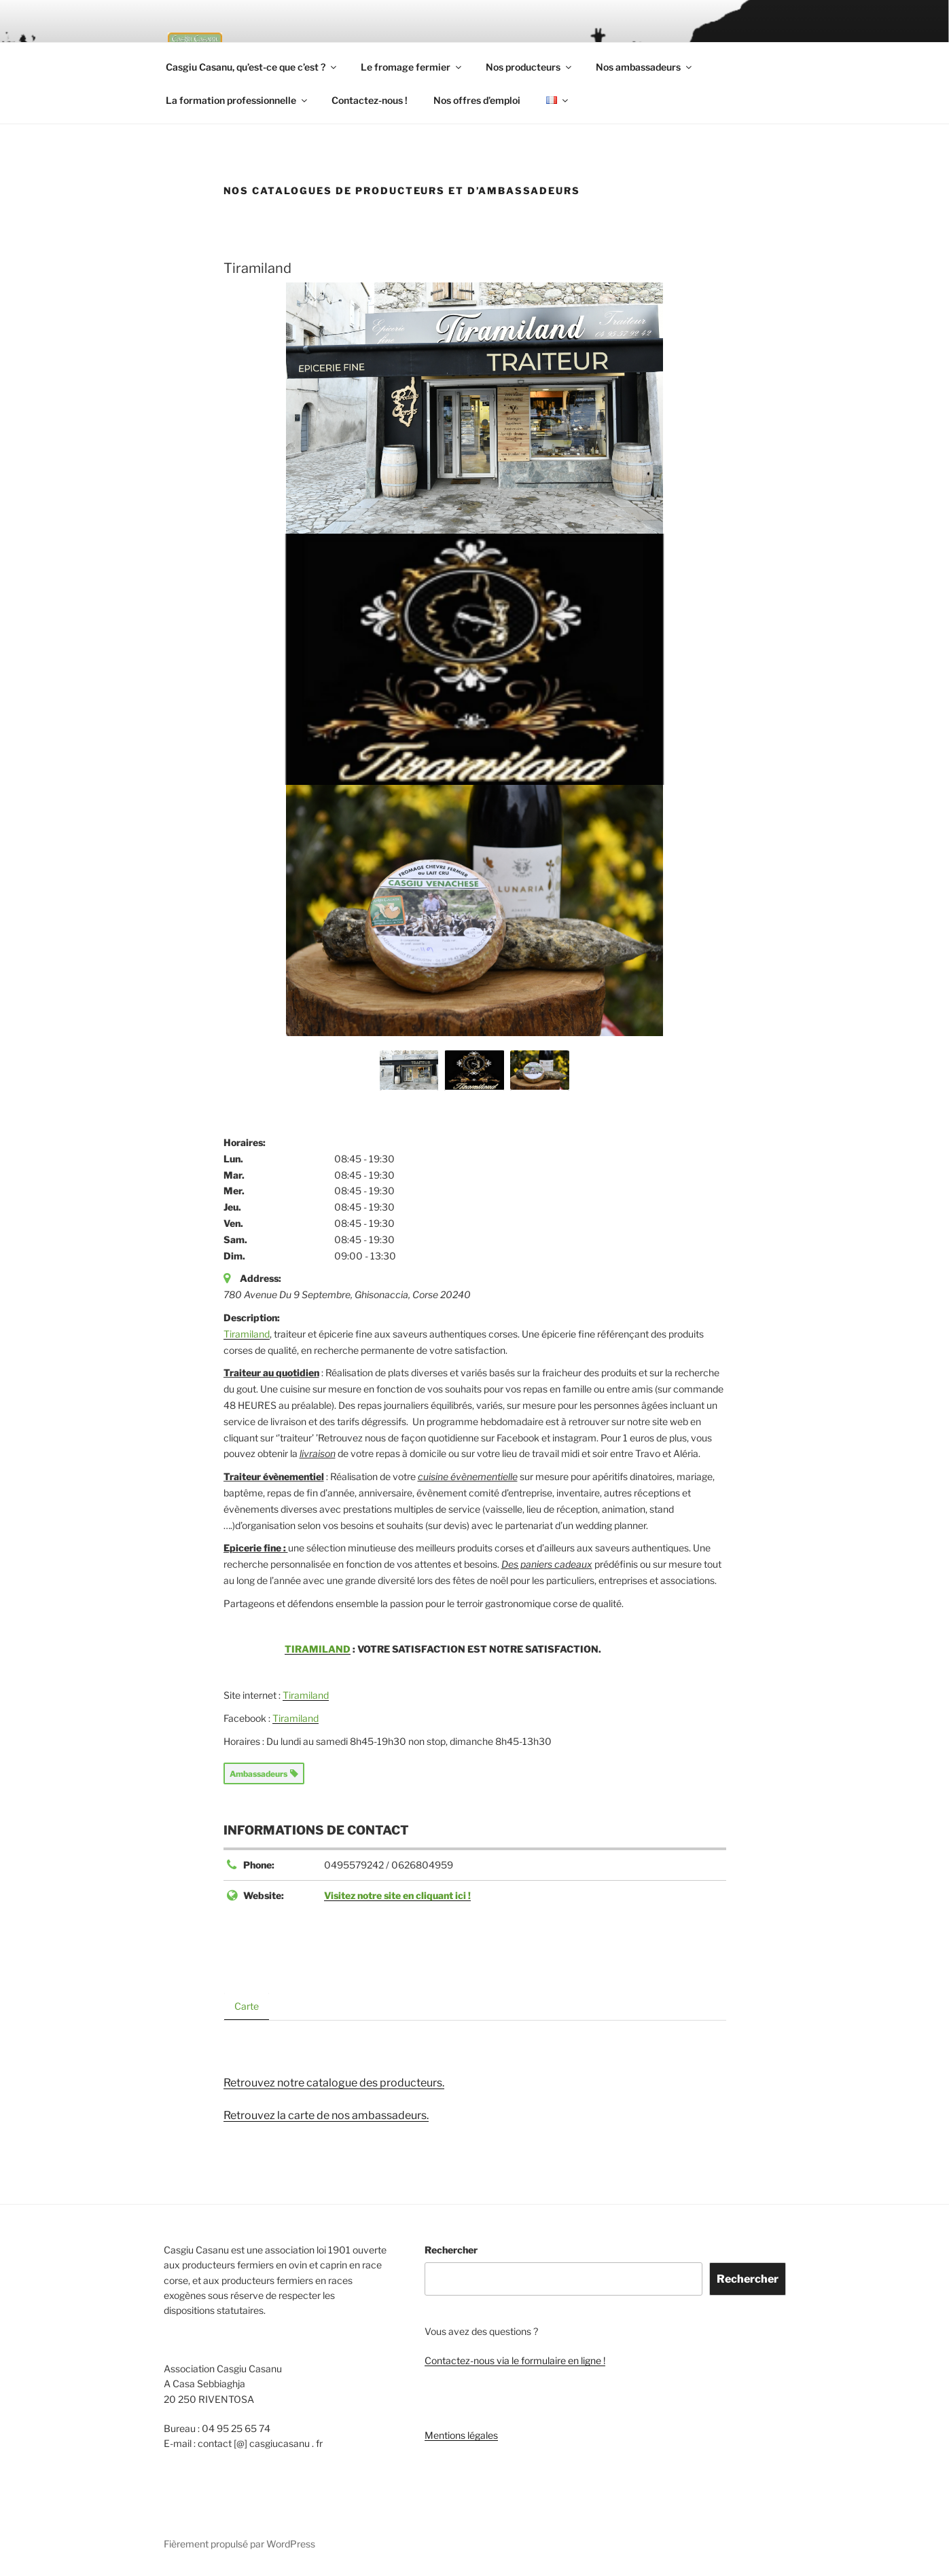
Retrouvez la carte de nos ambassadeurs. (324, 2115)
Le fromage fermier (419, 66)
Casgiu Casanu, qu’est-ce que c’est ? (256, 66)
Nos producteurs (536, 66)
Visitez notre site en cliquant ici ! (397, 1895)
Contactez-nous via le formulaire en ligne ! (513, 2360)
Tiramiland (245, 1333)
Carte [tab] (245, 2006)
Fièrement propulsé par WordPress (238, 2544)
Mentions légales (460, 2435)
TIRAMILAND (331, 1648)
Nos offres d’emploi (479, 99)
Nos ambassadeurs (654, 66)
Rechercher (451, 2250)
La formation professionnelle (237, 99)
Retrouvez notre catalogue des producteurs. (329, 2083)
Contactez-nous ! (371, 99)
